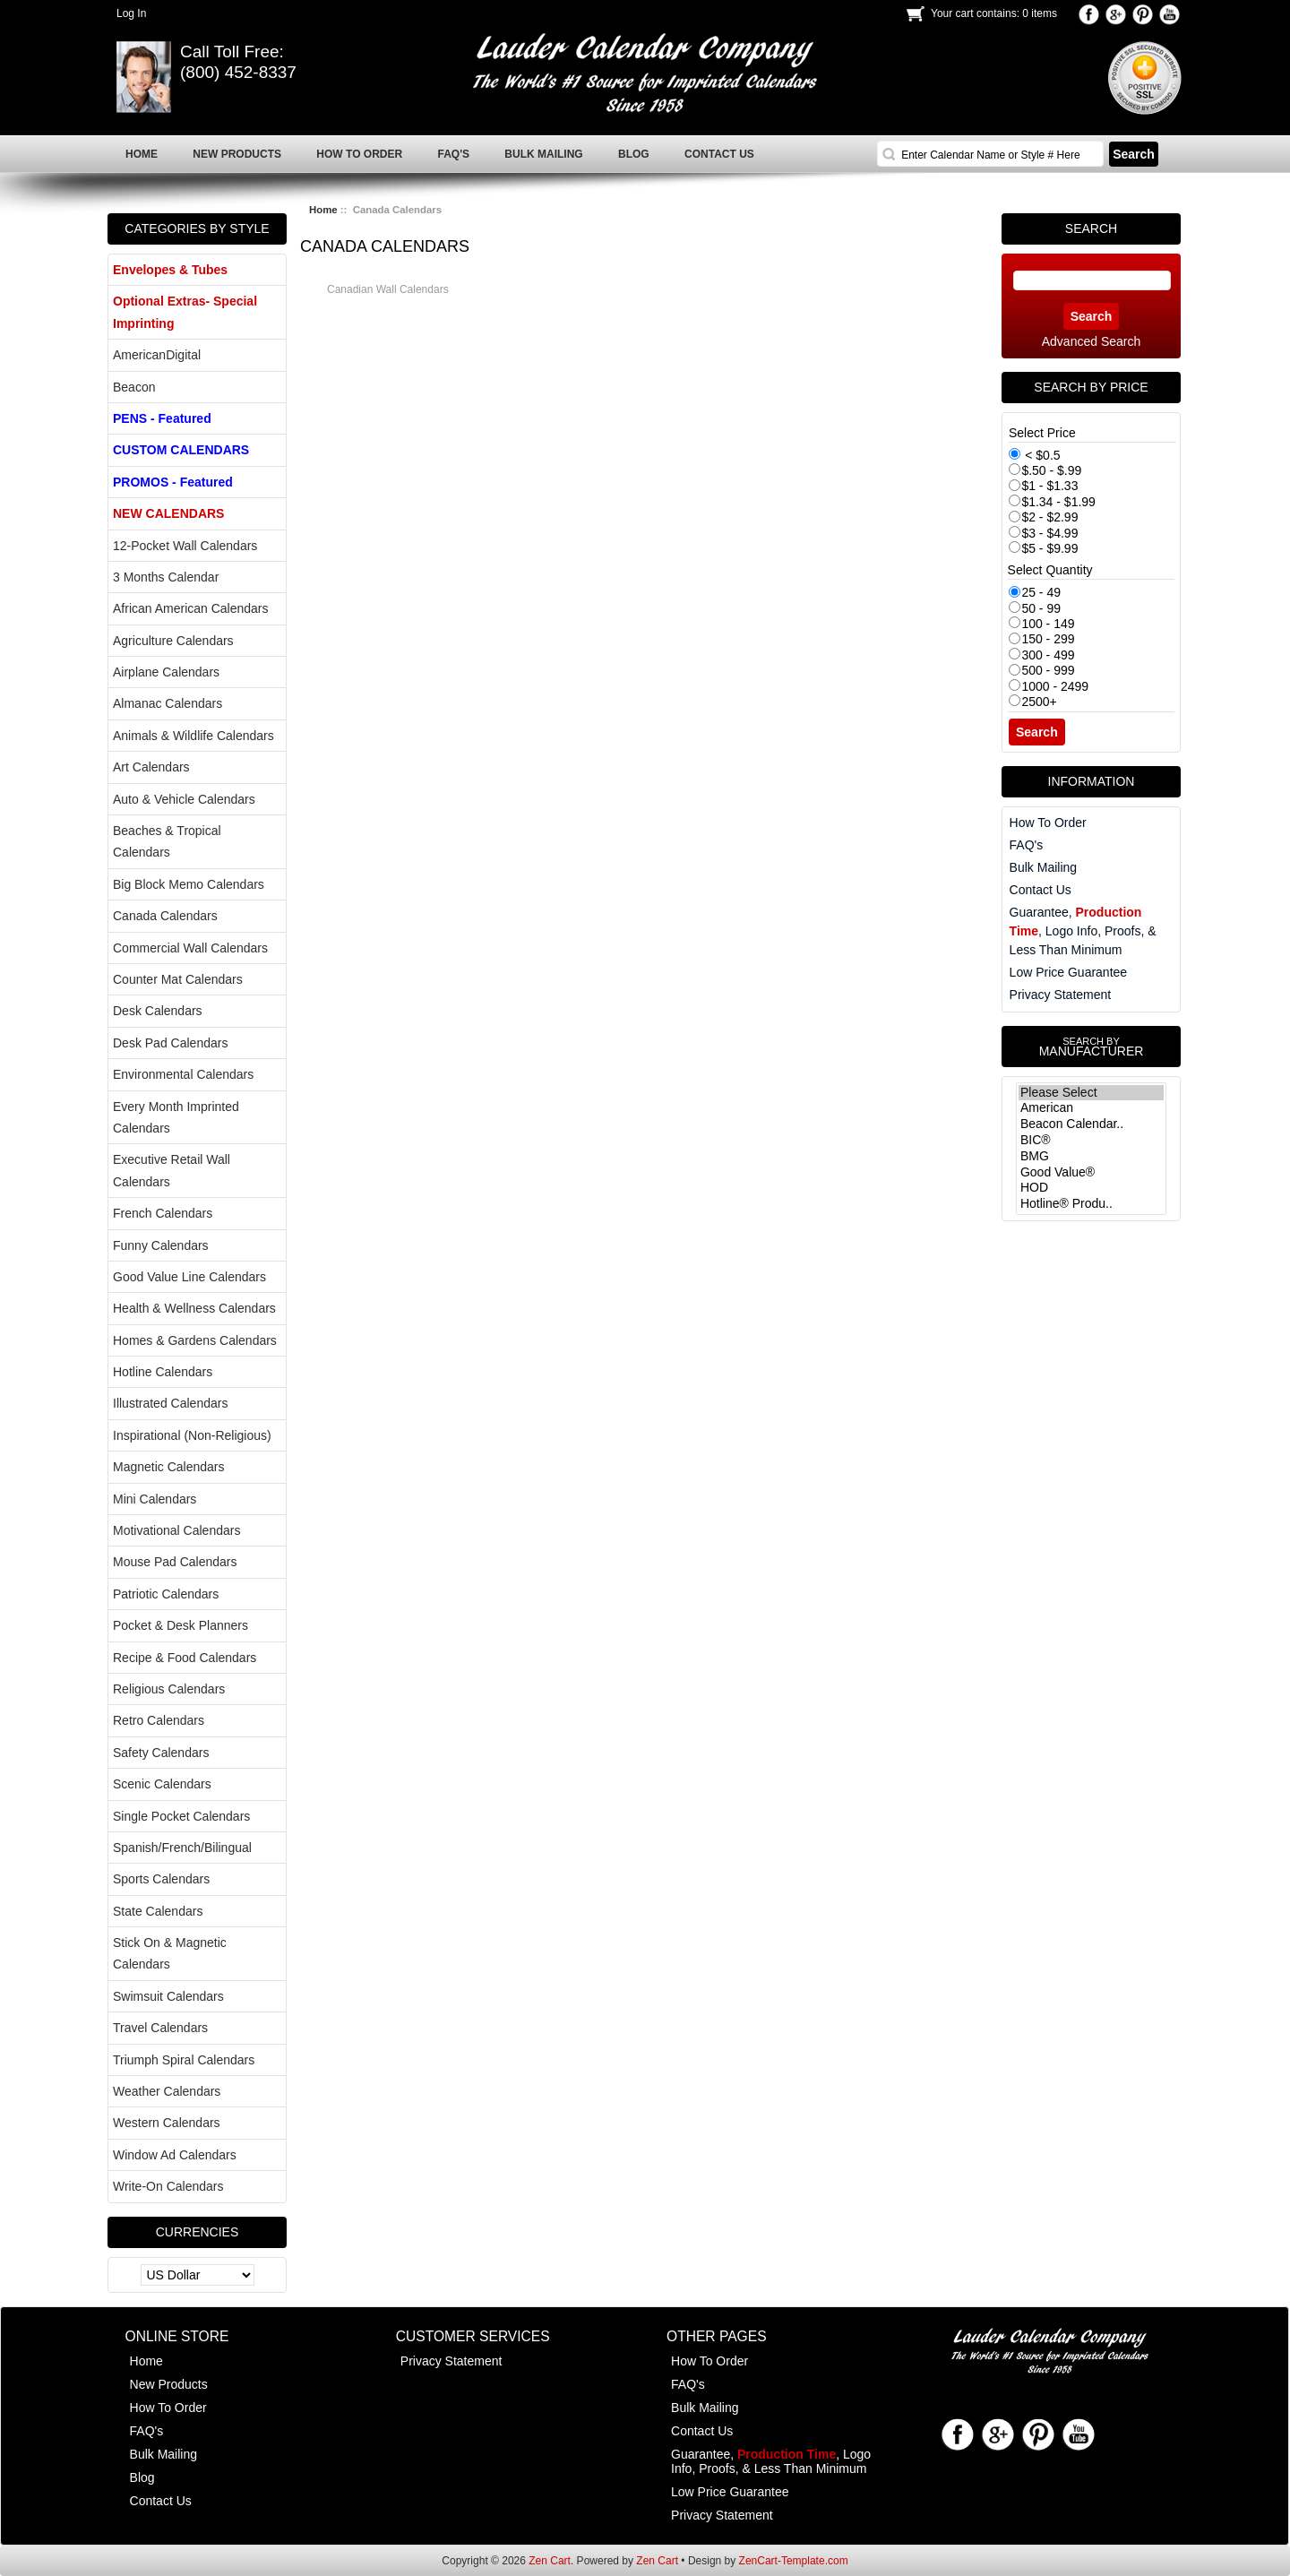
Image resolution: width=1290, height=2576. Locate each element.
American (1091, 1108)
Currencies (197, 2232)
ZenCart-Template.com (793, 2560)
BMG (1091, 1157)
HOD (1091, 1188)
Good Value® (1091, 1173)
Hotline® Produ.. (1091, 1204)
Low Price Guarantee (1069, 972)
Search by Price (1091, 387)
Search (1091, 228)
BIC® (1091, 1141)
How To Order (1048, 822)
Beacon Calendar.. (1091, 1124)
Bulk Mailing (1043, 867)
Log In (131, 13)
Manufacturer (1091, 1047)
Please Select (1091, 1093)
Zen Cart (550, 2560)
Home (323, 209)
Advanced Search (1091, 341)
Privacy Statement (1061, 994)
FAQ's (1027, 845)
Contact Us (1040, 890)
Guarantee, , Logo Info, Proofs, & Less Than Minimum (1083, 931)
